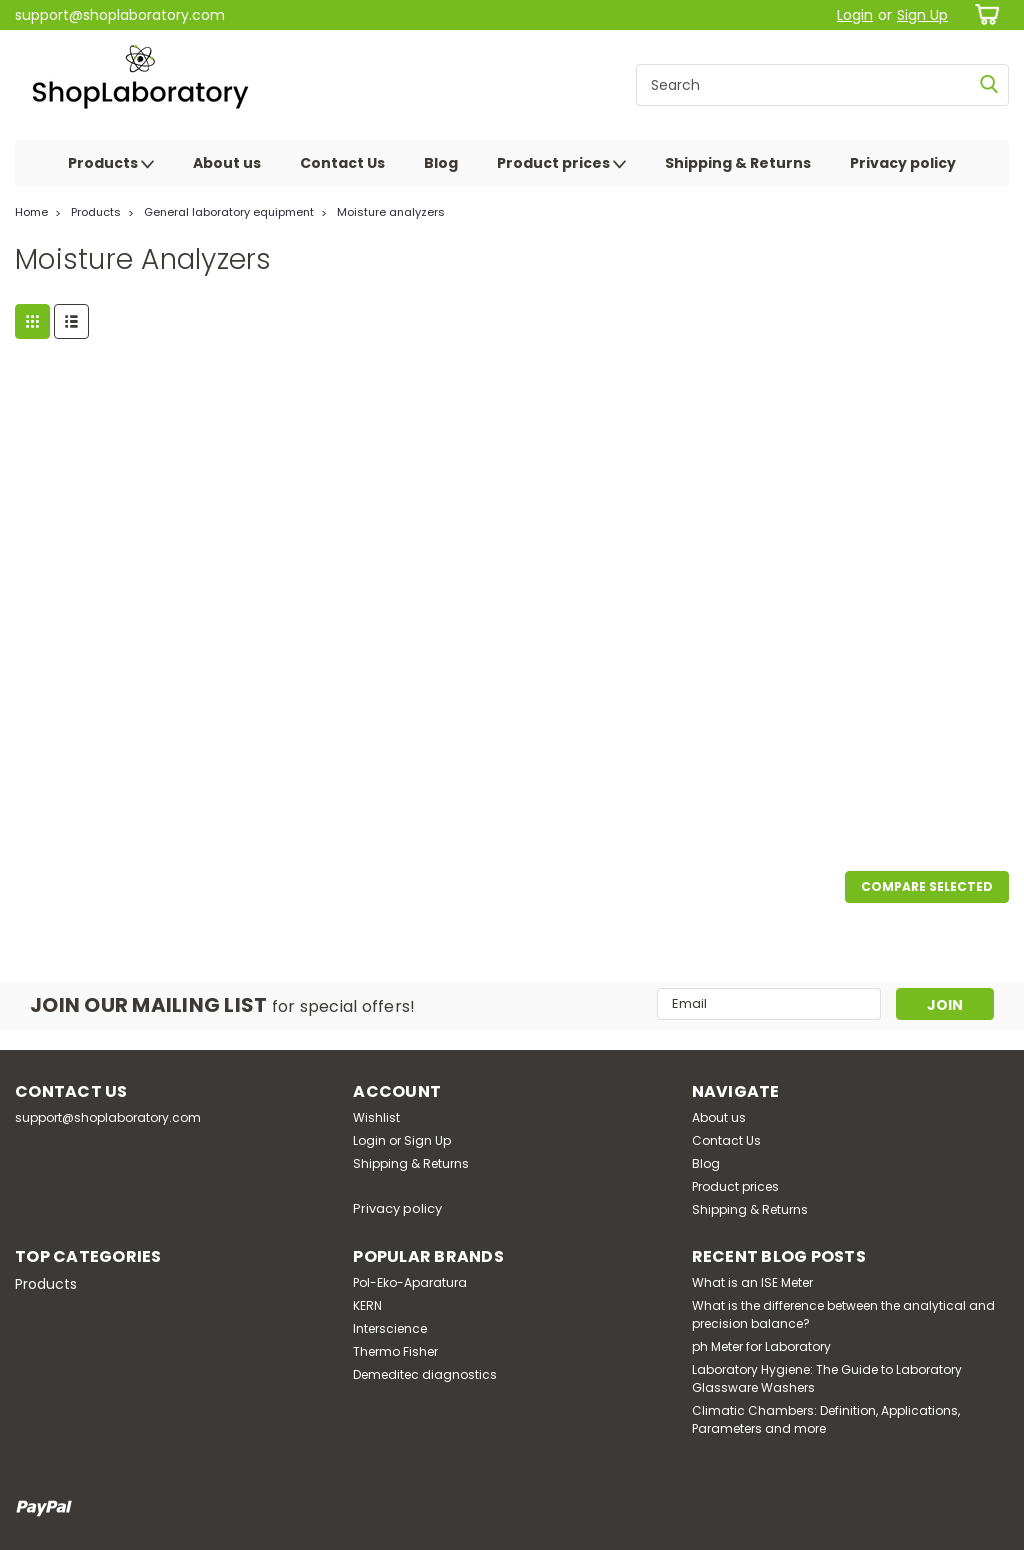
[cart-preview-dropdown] (983, 14)
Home (31, 212)
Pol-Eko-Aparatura (410, 1282)
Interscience (390, 1328)
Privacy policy (903, 163)
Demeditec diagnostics (425, 1374)
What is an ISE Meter (752, 1282)
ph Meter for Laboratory (761, 1346)
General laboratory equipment (229, 212)
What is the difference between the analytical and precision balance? (843, 1314)
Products (111, 164)
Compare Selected (927, 886)
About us (227, 163)
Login (855, 15)
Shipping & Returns (738, 163)
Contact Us (342, 163)
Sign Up (922, 15)
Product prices (561, 164)
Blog (441, 163)
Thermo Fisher (395, 1351)
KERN (367, 1305)
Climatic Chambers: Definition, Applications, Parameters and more (826, 1419)
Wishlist (376, 1117)
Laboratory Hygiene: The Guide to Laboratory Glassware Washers (827, 1378)
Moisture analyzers (391, 212)
